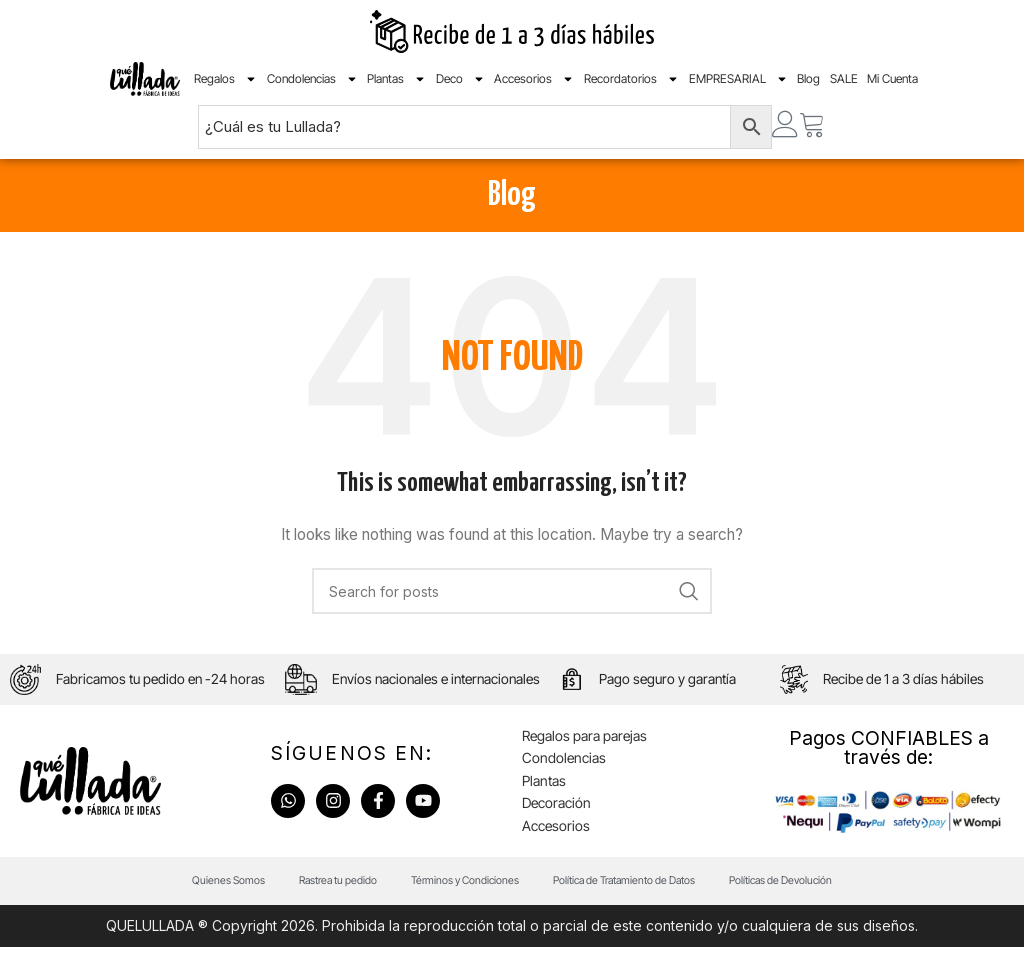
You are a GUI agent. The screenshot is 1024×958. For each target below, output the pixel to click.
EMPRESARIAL (738, 79)
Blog (808, 78)
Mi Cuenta (892, 78)
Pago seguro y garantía (670, 683)
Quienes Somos (196, 890)
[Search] (512, 591)
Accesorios (534, 79)
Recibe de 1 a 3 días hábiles (904, 683)
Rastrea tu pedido (317, 890)
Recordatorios (631, 79)
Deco (460, 79)
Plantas (396, 79)
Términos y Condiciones (457, 890)
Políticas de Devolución (810, 890)
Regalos (225, 79)
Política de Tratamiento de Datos (634, 890)
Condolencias (312, 79)
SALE (844, 78)
